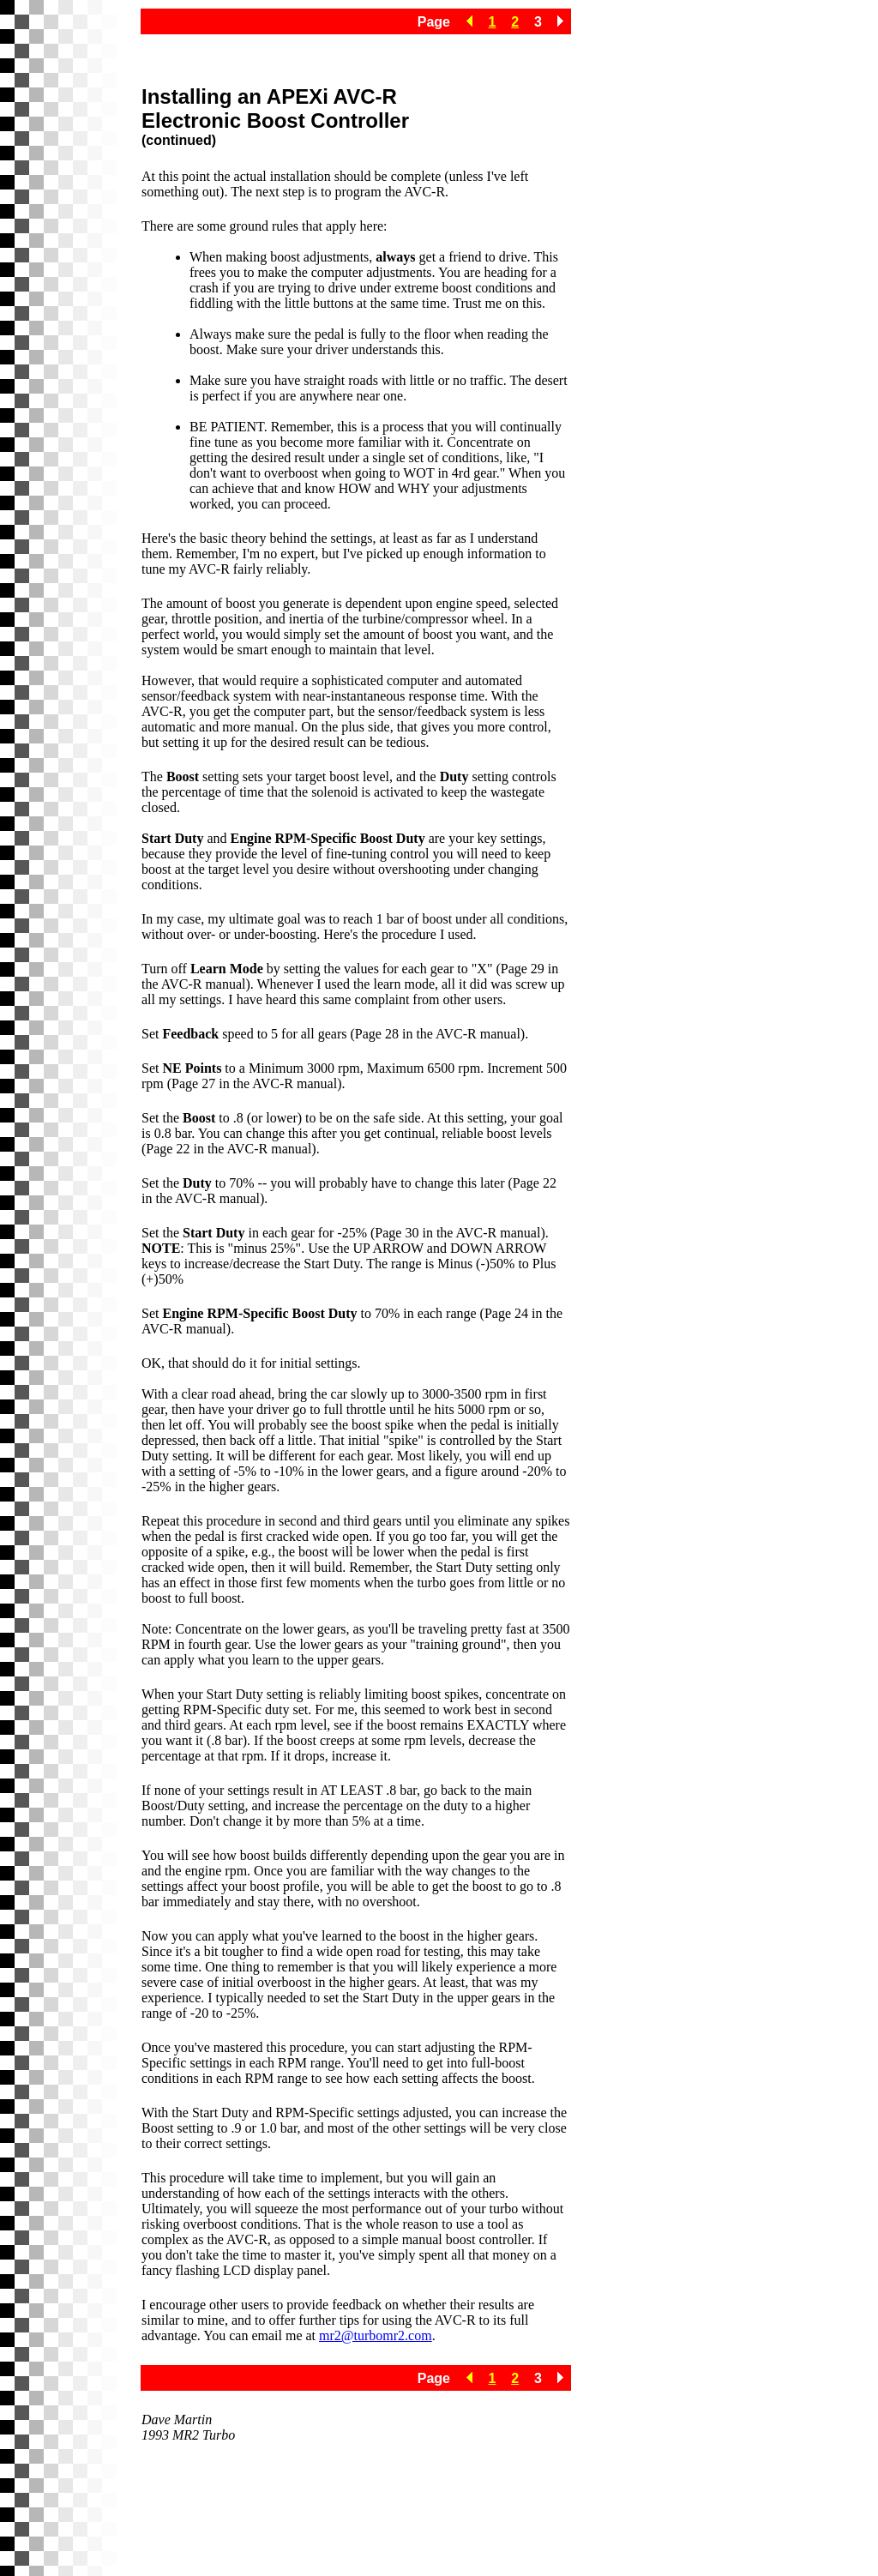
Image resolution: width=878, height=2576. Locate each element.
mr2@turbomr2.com (375, 2335)
